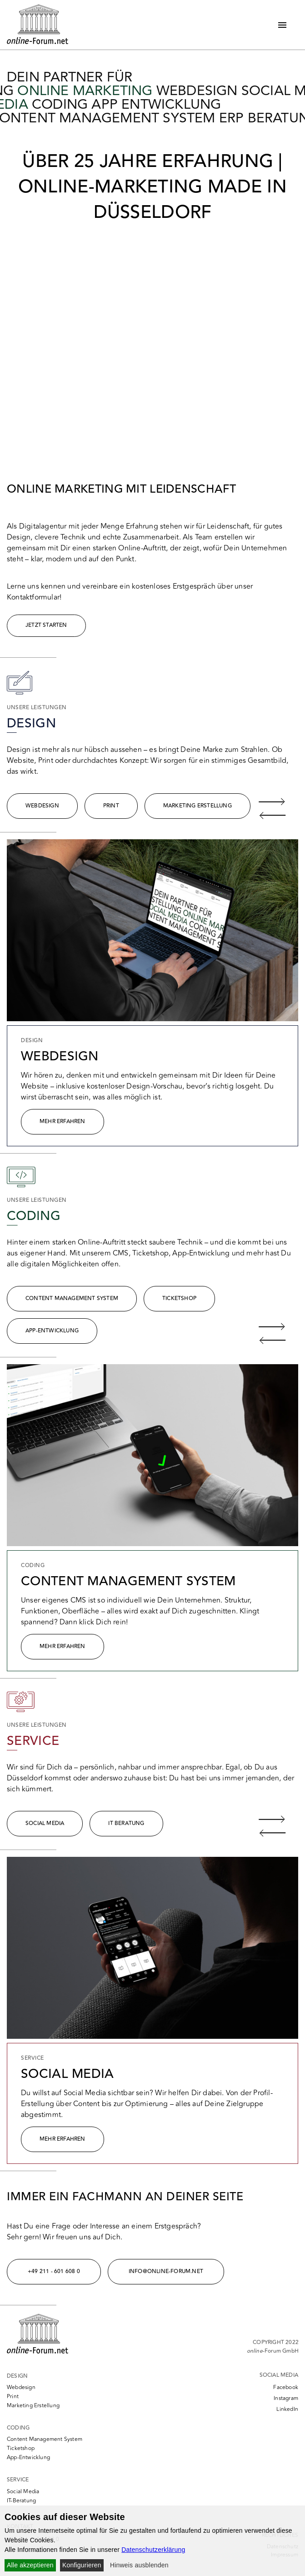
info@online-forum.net (166, 2271)
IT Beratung (126, 1823)
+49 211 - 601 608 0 (54, 2271)
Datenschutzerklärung (153, 2549)
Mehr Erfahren (62, 1121)
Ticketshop (179, 1298)
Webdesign (42, 806)
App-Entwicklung (52, 1330)
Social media (44, 1823)
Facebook (285, 2387)
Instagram (286, 2398)
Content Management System (71, 1298)
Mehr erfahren (62, 2139)
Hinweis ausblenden (139, 2565)
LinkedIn (287, 2409)
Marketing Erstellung (197, 806)
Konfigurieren (81, 2565)
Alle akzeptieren (30, 2565)
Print (111, 806)
